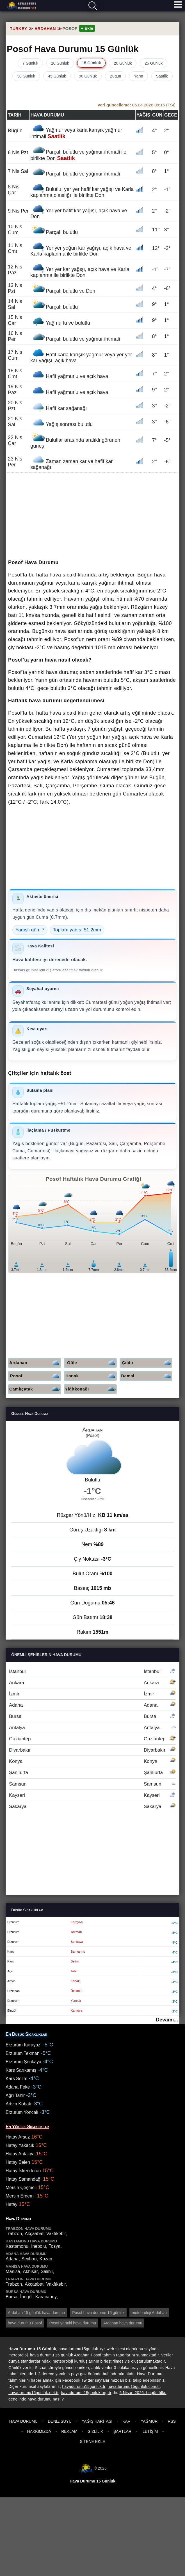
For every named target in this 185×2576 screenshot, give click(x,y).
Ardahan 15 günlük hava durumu (36, 2312)
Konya (92, 1761)
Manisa (13, 2271)
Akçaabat (34, 2233)
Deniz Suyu (60, 2421)
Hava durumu (22, 6)
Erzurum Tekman (23, 2053)
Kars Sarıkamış (21, 2070)
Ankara (92, 1682)
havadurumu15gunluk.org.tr (86, 2392)
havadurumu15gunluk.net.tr (33, 2392)
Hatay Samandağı (24, 2179)
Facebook (71, 2380)
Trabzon (14, 2233)
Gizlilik (95, 2431)
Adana (92, 1705)
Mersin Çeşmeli (21, 2187)
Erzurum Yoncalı (22, 2112)
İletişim (149, 2431)
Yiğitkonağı (91, 1389)
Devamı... (167, 2020)
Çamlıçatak (35, 1389)
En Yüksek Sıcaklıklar (27, 2126)
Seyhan (28, 2258)
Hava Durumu (23, 2421)
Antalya (92, 1727)
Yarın (138, 76)
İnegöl (26, 2296)
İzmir (92, 1693)
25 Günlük (154, 63)
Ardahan (35, 1363)
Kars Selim (16, 2078)
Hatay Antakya (20, 2153)
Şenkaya (77, 1941)
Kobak (75, 1981)
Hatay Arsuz (18, 2137)
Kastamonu (17, 2246)
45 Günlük (57, 76)
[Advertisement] (92, 516)
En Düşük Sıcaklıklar (26, 2034)
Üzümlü (76, 1991)
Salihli (47, 2271)
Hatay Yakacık (20, 2145)
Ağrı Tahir (15, 2095)
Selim (75, 1961)
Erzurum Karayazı (24, 2044)
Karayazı (77, 1922)
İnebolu (38, 2246)
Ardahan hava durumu (122, 2323)
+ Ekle (87, 28)
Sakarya (92, 1806)
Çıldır (147, 1363)
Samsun (92, 1784)
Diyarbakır (92, 1750)
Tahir (74, 1971)
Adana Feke (18, 2087)
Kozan (46, 2258)
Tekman (76, 1932)
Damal (146, 1376)
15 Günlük (91, 63)
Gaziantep (92, 1738)
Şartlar (122, 2431)
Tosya (54, 2246)
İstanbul (92, 1671)
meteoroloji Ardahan (149, 2312)
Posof (35, 1376)
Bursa (92, 1716)
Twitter (87, 2380)
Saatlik (162, 76)
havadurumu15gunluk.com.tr (134, 2386)
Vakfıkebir (56, 2233)
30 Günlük (26, 76)
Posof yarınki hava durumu (72, 2323)
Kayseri (92, 1795)
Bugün (115, 76)
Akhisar (30, 2271)
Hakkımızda (39, 2431)
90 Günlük (88, 76)
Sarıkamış (78, 1951)
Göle (92, 1363)
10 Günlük (60, 63)
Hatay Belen (18, 2162)
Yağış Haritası (97, 2421)
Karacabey (46, 2296)
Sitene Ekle (92, 2441)
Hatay (11, 2204)
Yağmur (149, 2421)
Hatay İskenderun (23, 2170)
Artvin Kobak (18, 2103)
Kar (126, 2421)
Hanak (91, 1376)
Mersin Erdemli (21, 2196)
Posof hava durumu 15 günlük (98, 2312)
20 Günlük (123, 63)
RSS (172, 2421)
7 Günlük (30, 63)
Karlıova (77, 2010)
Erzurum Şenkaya (23, 2061)
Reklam (69, 2431)
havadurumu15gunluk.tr (83, 2386)
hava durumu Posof (25, 2323)
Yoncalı (76, 2000)
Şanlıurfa (92, 1772)
